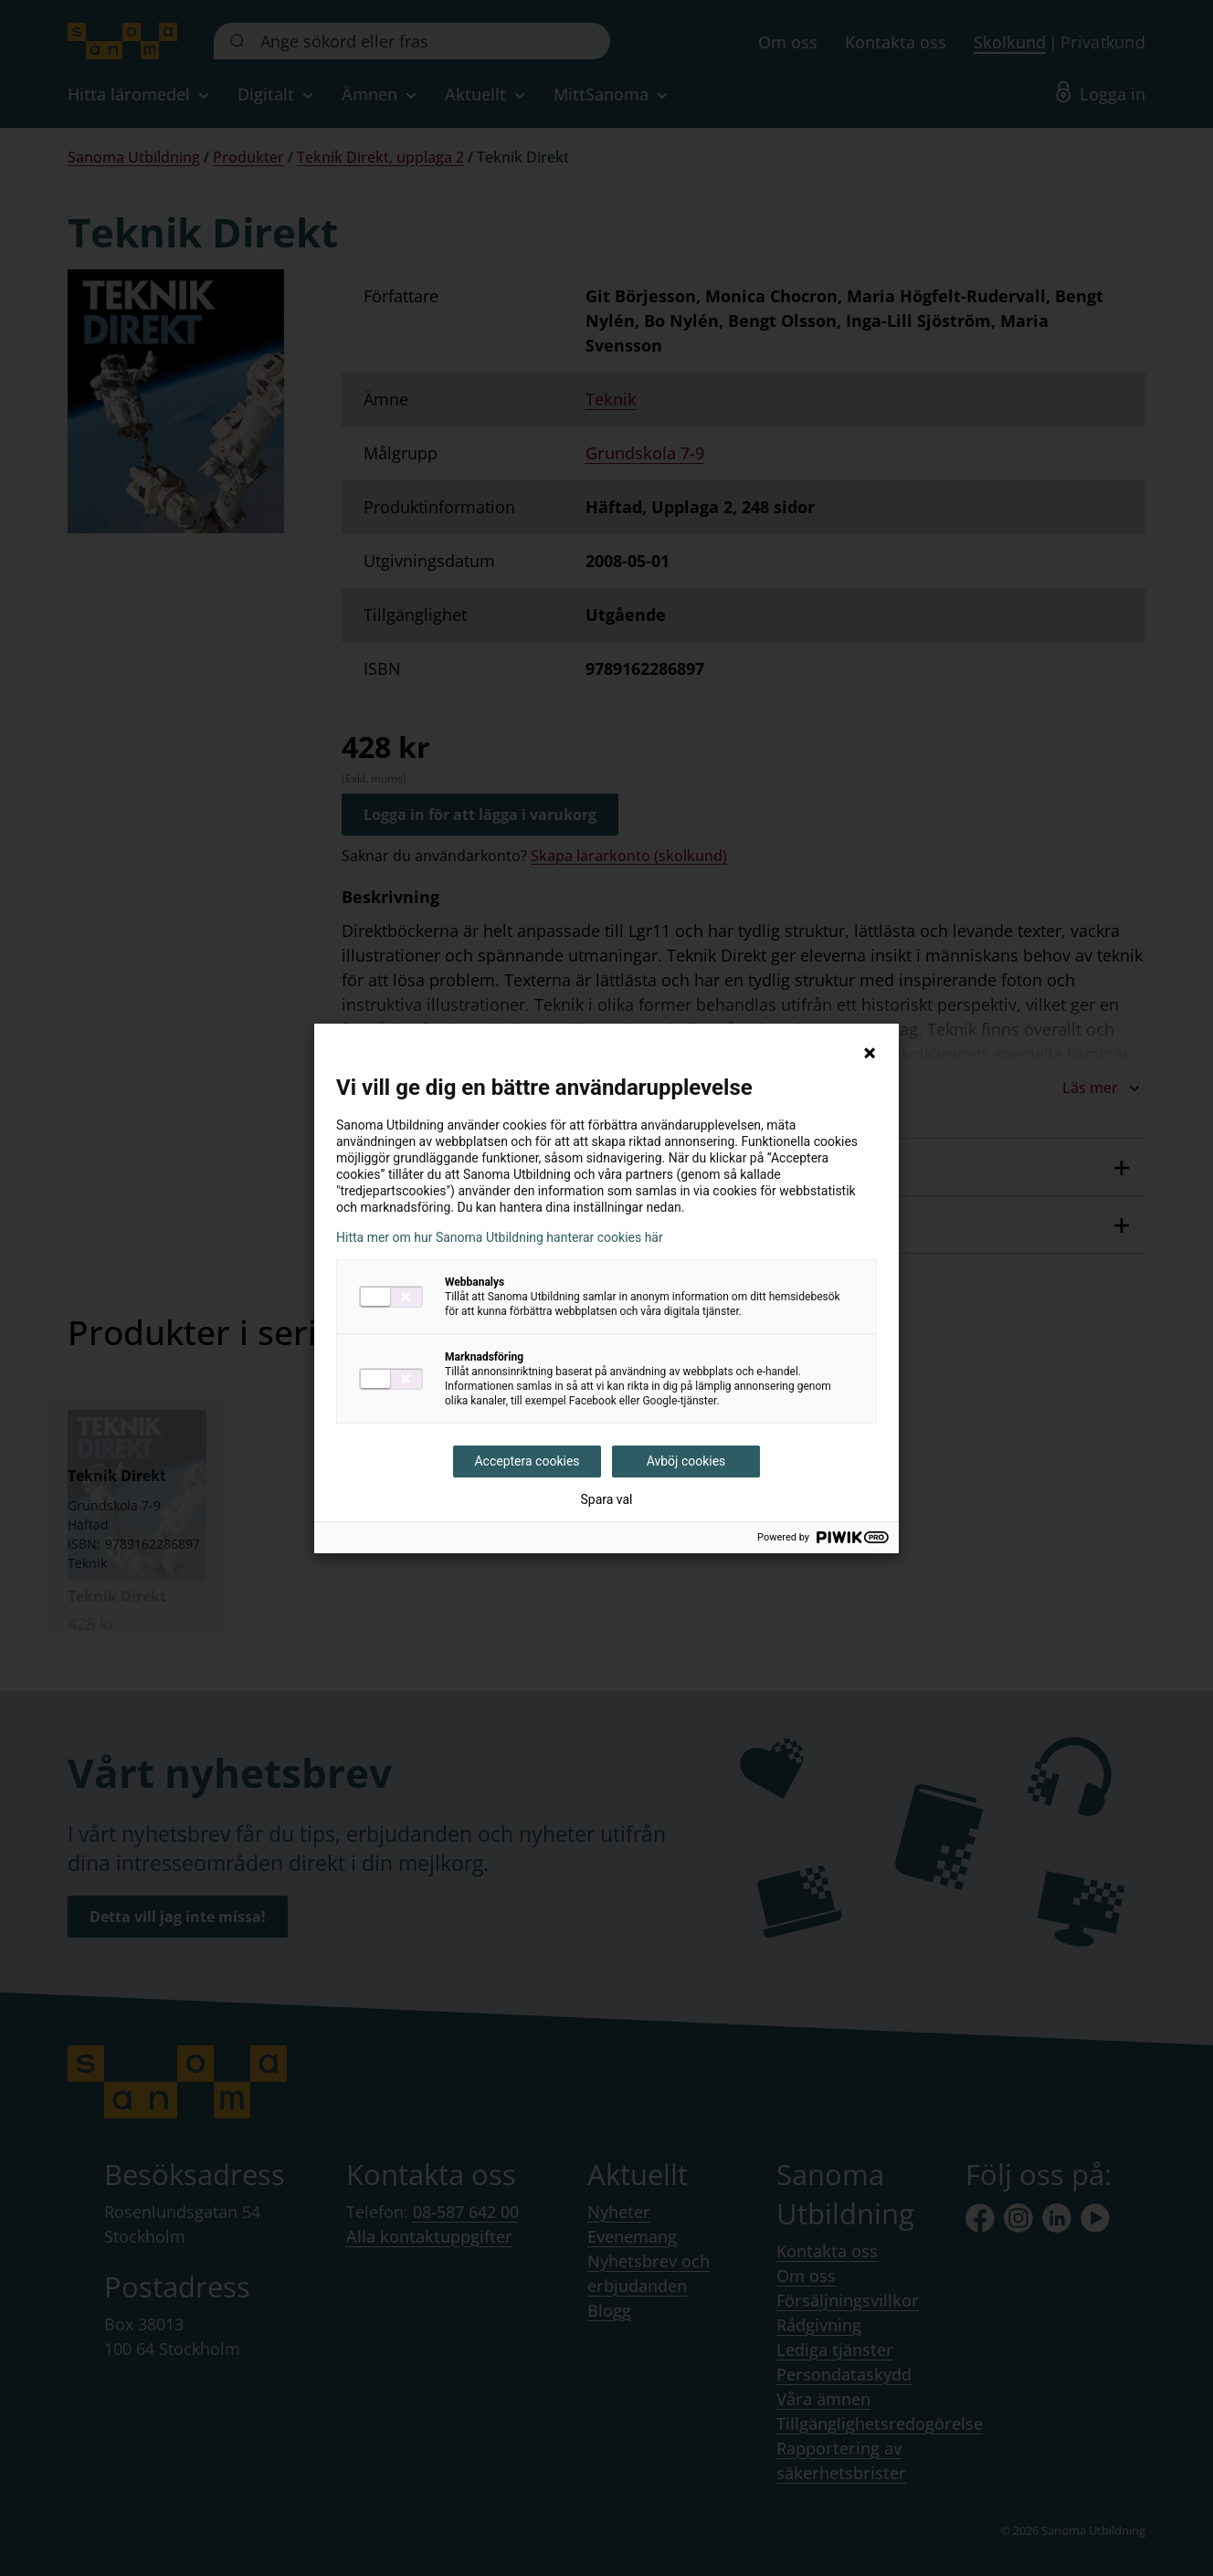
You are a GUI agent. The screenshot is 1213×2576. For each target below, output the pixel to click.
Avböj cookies (686, 1461)
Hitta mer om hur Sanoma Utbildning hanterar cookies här (499, 1237)
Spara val (606, 1499)
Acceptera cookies (526, 1461)
